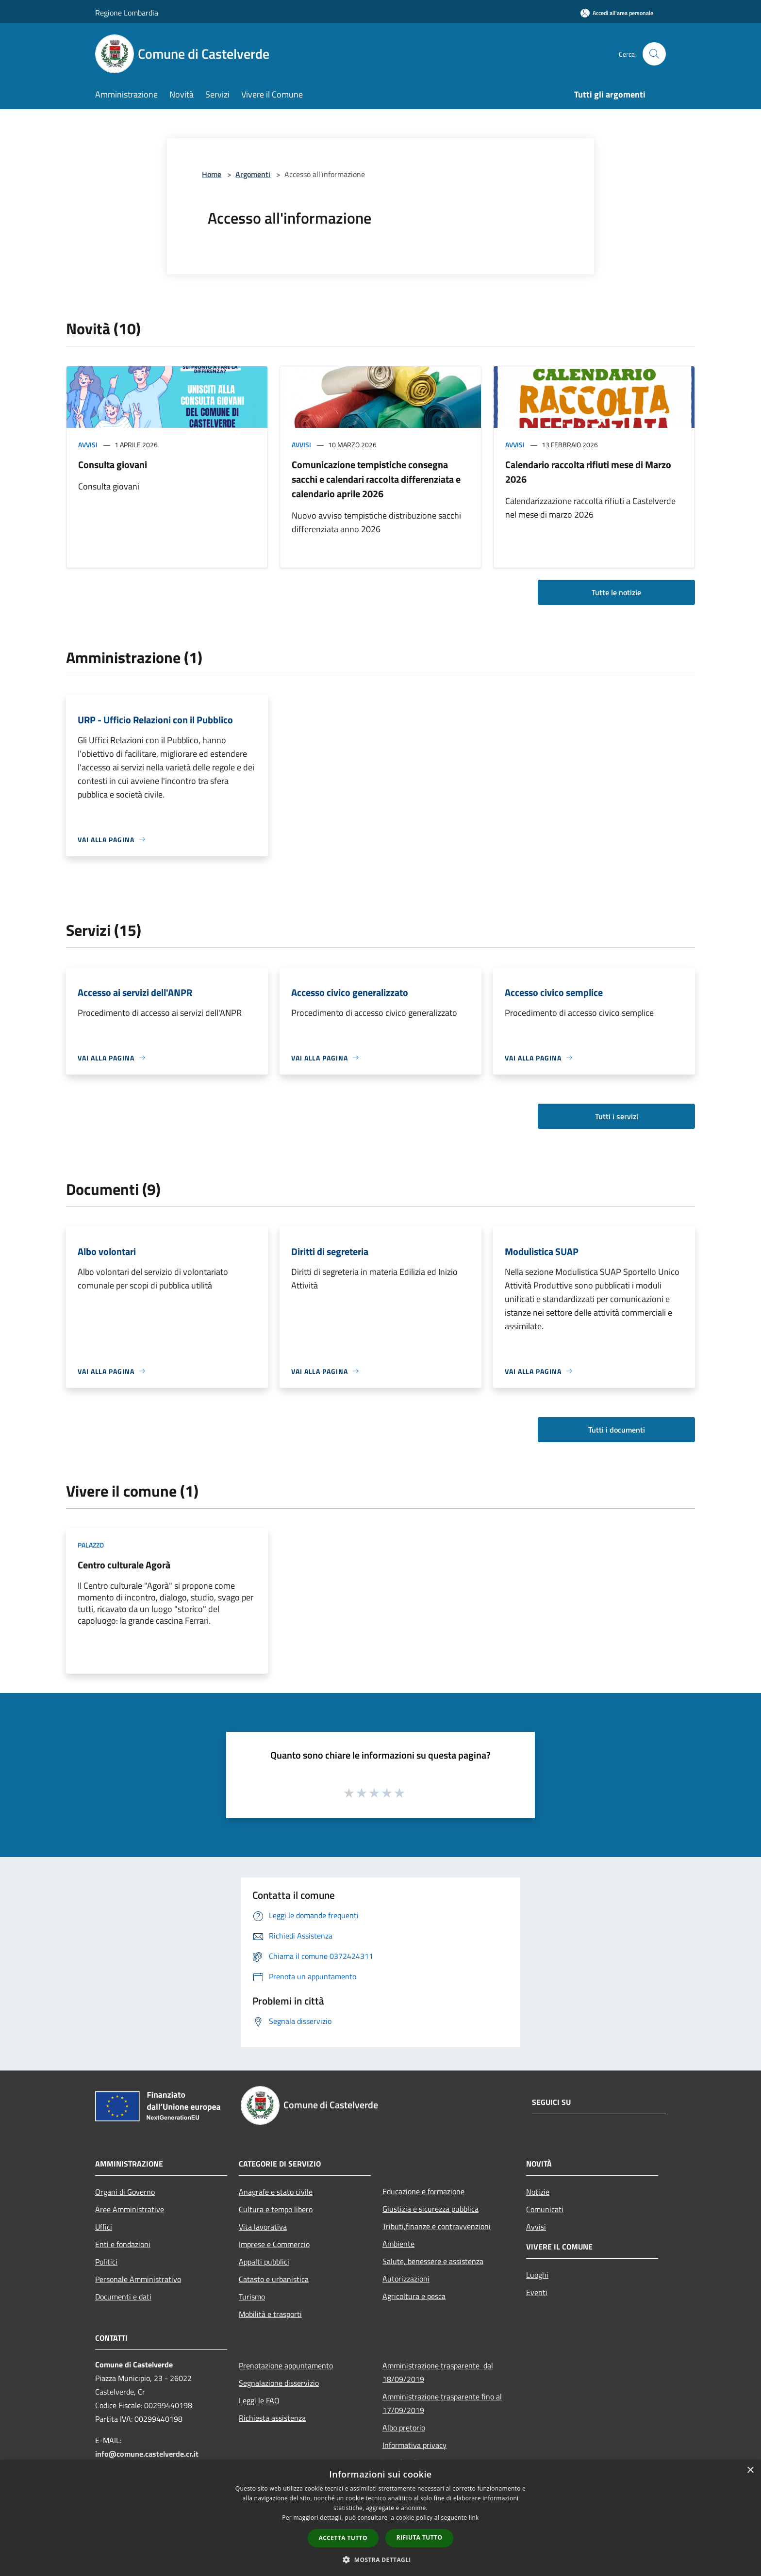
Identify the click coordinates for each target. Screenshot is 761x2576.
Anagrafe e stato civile (276, 2192)
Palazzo (91, 1545)
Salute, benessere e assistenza (432, 2261)
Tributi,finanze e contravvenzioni (436, 2226)
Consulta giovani (112, 464)
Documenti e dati (123, 2296)
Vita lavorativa (263, 2227)
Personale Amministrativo (138, 2279)
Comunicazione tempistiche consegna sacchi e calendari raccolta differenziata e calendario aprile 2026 (376, 479)
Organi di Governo (125, 2192)
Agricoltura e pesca (414, 2296)
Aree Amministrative (129, 2209)
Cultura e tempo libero (276, 2209)
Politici (106, 2261)
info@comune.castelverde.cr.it (147, 2454)
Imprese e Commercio (274, 2244)
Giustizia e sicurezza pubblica (430, 2209)
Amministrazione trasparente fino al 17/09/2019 (442, 2403)
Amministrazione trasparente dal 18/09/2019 (437, 2372)
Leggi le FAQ (259, 2400)
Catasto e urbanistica (274, 2279)
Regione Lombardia (126, 12)
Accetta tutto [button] (343, 2538)
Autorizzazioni (406, 2278)
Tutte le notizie (616, 592)
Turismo (252, 2296)
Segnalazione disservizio (279, 2383)
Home (211, 174)
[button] (380, 2559)
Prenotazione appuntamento (286, 2365)
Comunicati (544, 2209)
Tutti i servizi (616, 1116)
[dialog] (380, 2518)
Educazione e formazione (423, 2191)
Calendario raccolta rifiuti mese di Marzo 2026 (588, 472)
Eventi (536, 2292)
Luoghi (537, 2275)
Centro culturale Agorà (124, 1564)
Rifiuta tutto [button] (420, 2537)
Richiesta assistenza (272, 2418)
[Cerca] (654, 53)
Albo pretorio (403, 2427)
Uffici (103, 2227)
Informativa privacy (414, 2445)
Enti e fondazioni (122, 2244)
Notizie (537, 2192)
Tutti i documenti (616, 1429)
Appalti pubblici (264, 2261)
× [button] (750, 2470)
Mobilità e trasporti (270, 2314)
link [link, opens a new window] (474, 2517)
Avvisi (88, 445)
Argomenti (252, 174)
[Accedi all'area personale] (617, 12)
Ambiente (398, 2244)
